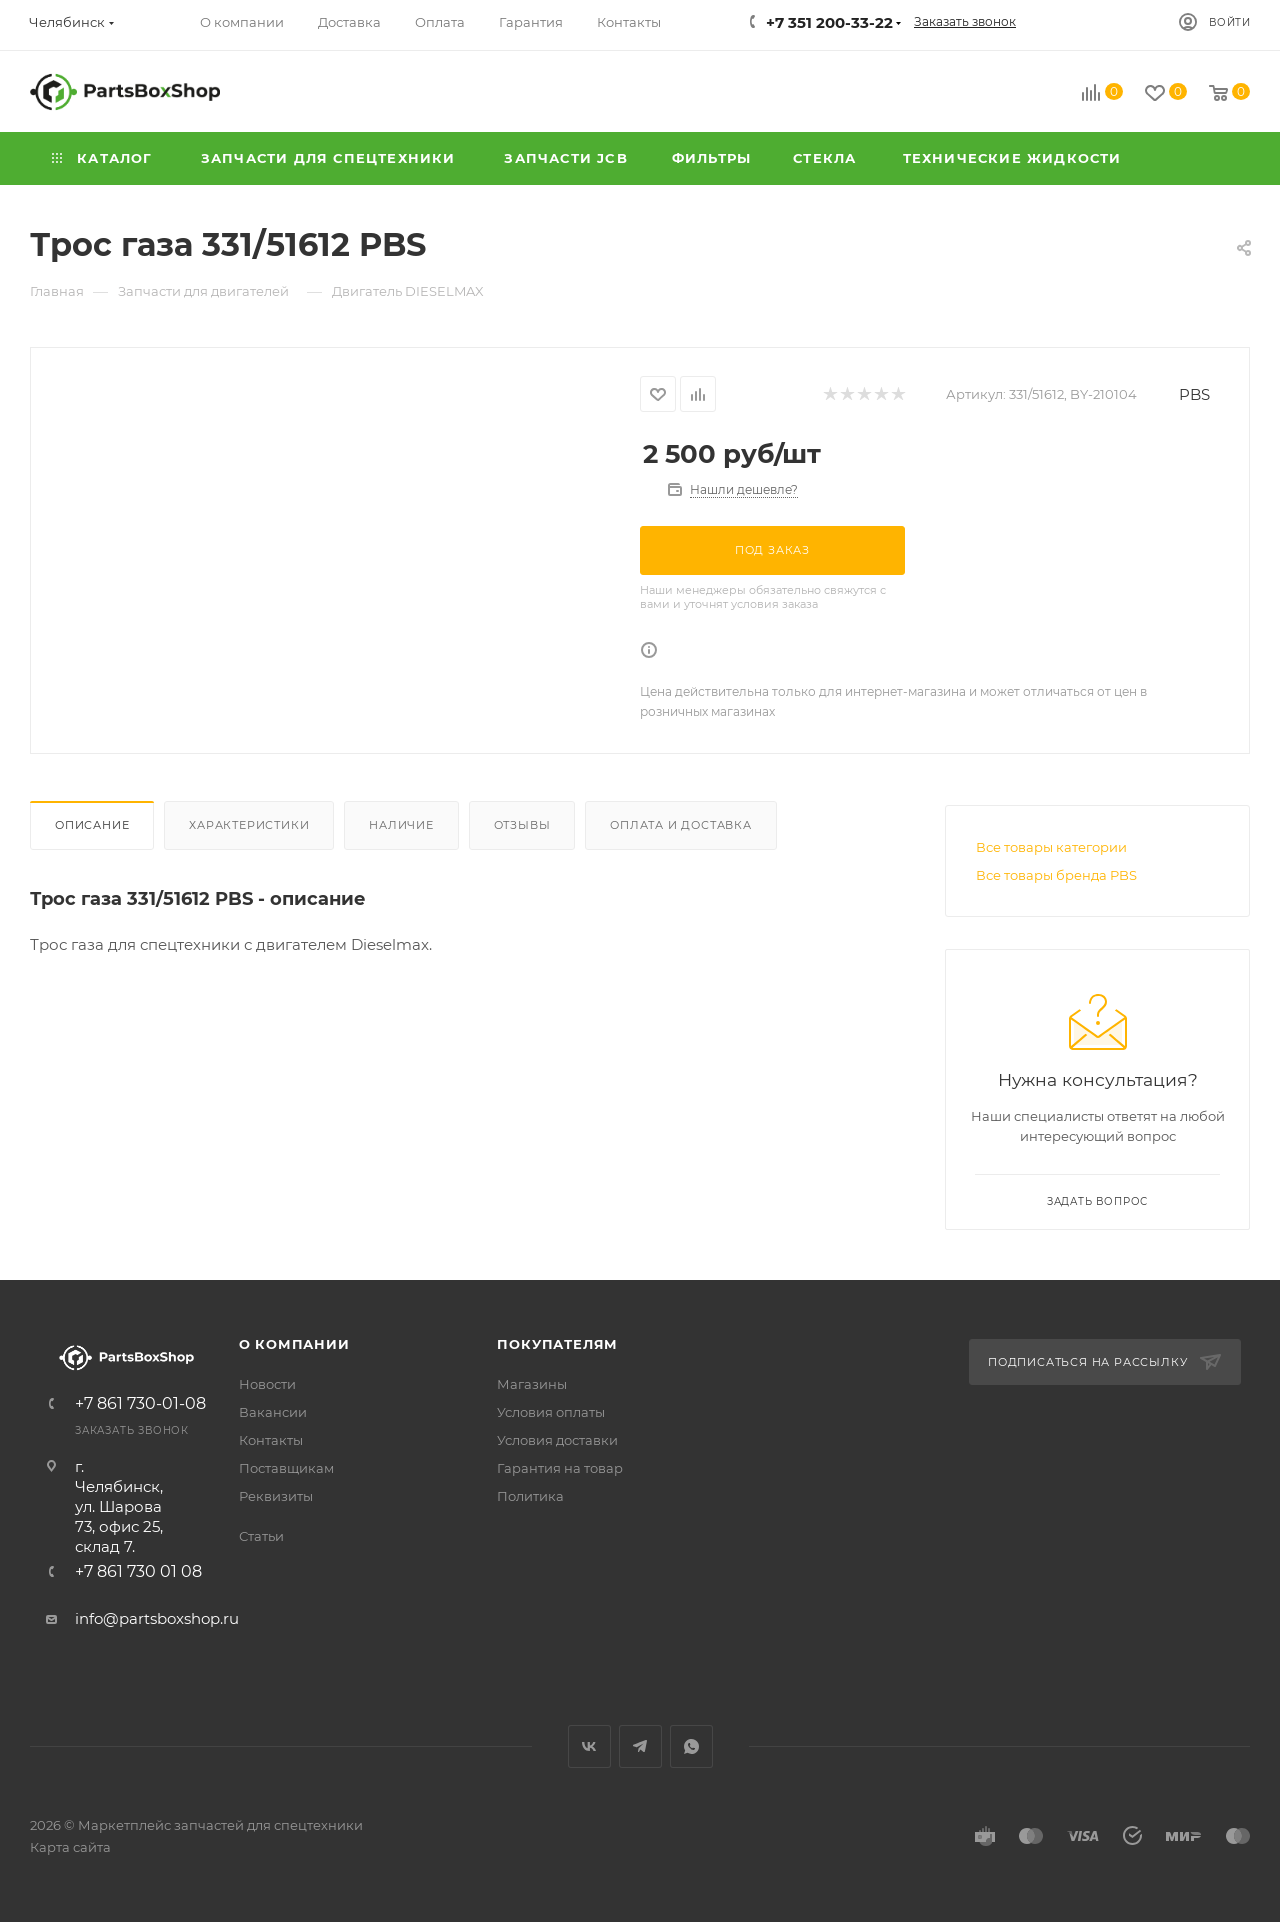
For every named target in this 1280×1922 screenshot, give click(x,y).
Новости (267, 1384)
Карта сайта (70, 1847)
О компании (294, 1344)
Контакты (271, 1440)
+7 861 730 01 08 (138, 1572)
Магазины (532, 1384)
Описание (92, 825)
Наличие (401, 825)
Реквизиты (276, 1496)
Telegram (640, 1746)
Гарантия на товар (560, 1468)
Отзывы (522, 825)
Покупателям (557, 1344)
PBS (1194, 394)
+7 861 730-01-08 (140, 1404)
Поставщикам (286, 1468)
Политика (530, 1496)
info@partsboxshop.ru (157, 1618)
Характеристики (249, 825)
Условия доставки (557, 1440)
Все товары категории (1051, 847)
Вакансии (273, 1412)
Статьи (261, 1536)
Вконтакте (589, 1746)
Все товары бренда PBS (1056, 875)
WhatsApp (691, 1746)
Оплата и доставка (681, 825)
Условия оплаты (551, 1412)
